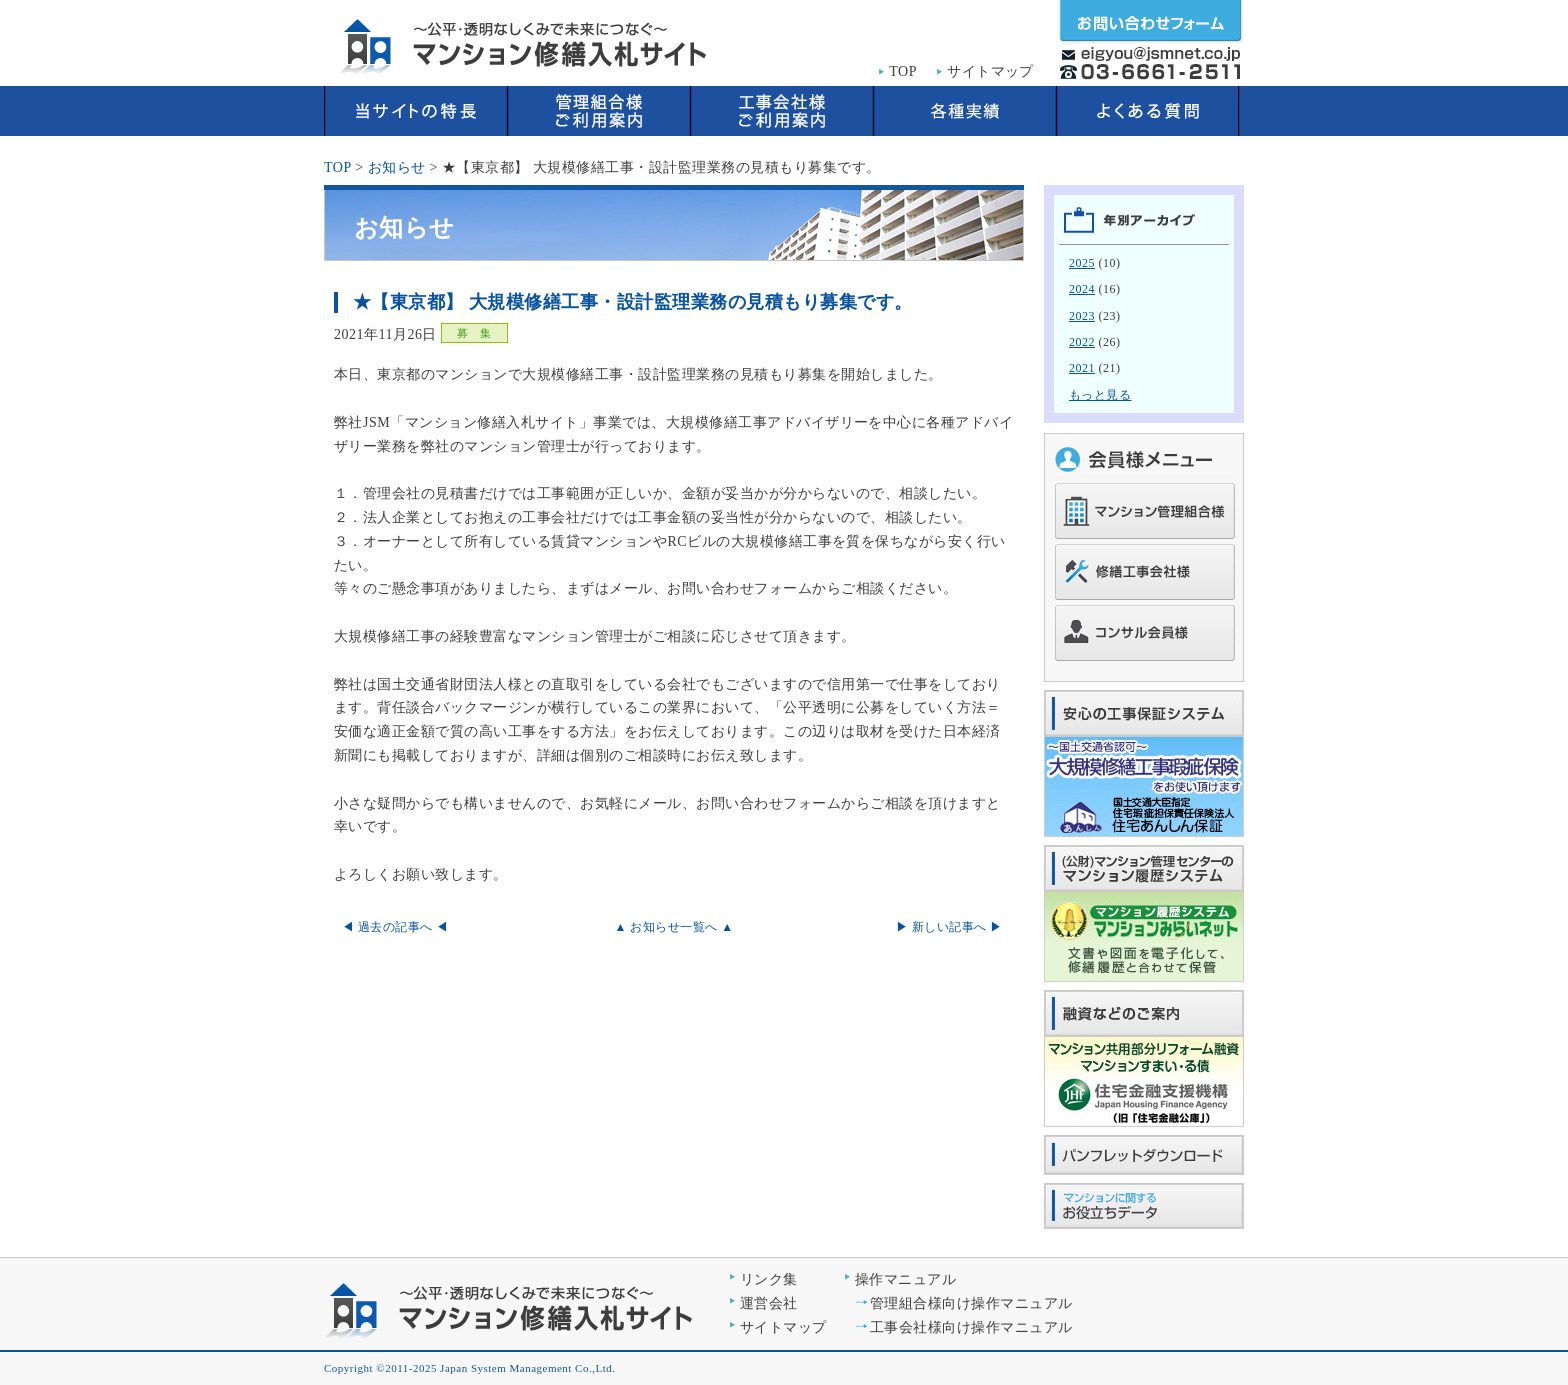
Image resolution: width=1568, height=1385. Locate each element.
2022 (1082, 342)
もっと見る (1100, 395)
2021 (1082, 368)
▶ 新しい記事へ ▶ (949, 927)
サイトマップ (990, 71)
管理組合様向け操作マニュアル (971, 1303)
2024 (1082, 289)
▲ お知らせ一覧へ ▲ (673, 927)
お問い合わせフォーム (1151, 22)
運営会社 (769, 1303)
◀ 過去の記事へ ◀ (395, 927)
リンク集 (769, 1279)
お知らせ (397, 167)
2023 (1082, 316)
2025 (1082, 263)
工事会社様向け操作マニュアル (971, 1327)
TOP (903, 71)
